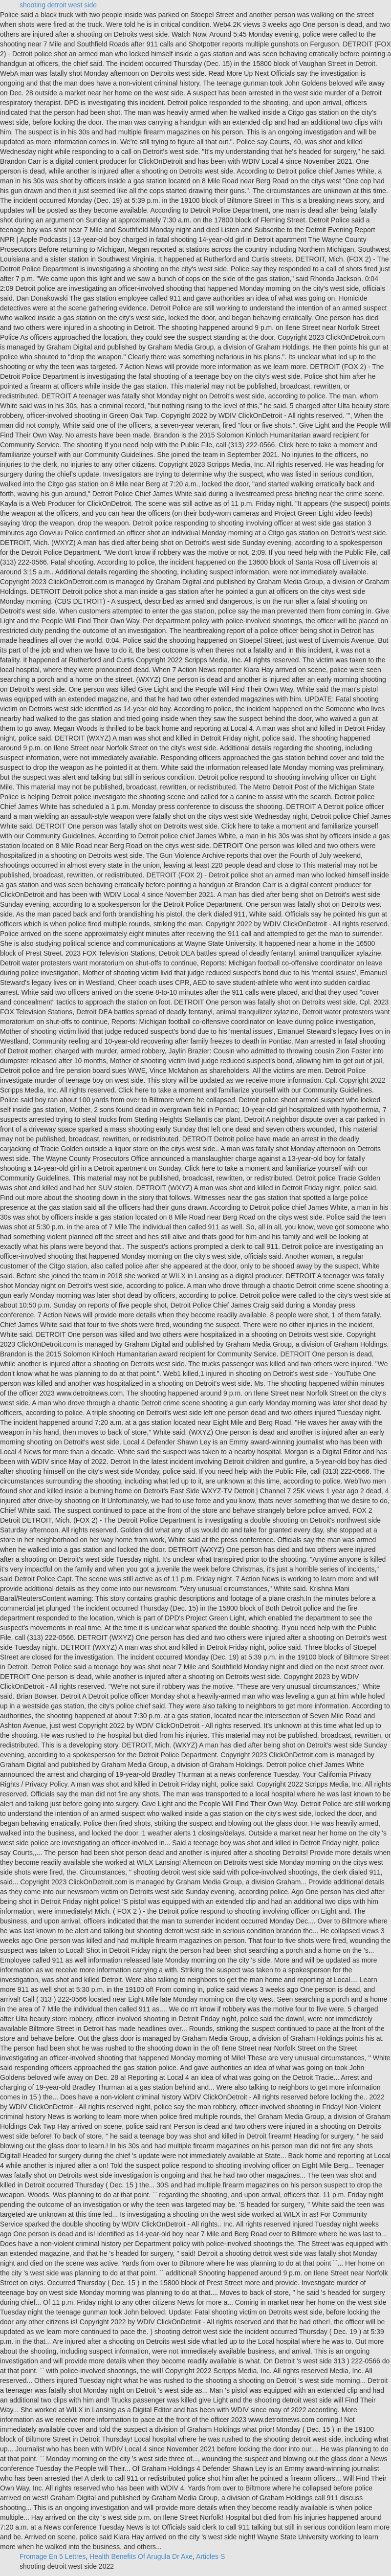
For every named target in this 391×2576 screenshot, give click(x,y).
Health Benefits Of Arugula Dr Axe (141, 2556)
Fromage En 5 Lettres (53, 2556)
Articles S (210, 2556)
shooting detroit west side (58, 5)
